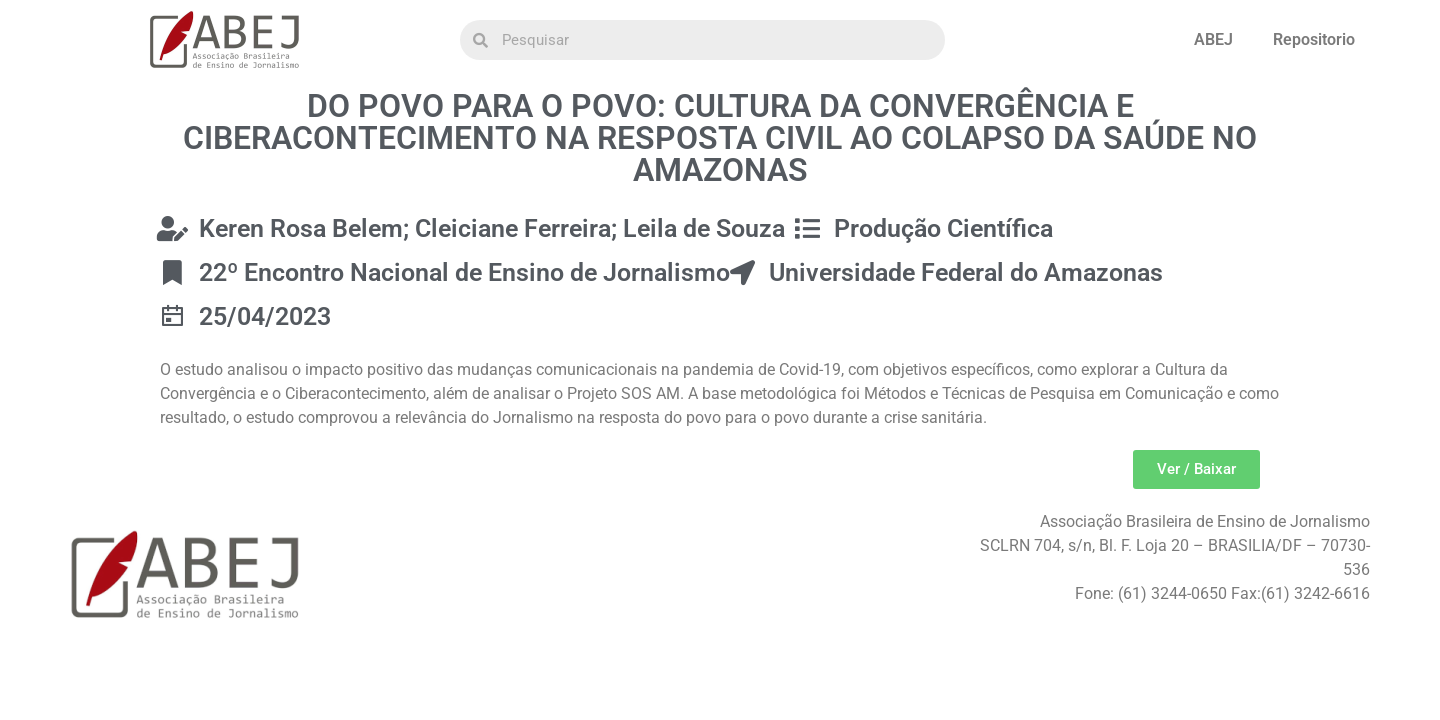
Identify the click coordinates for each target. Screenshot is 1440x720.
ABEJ (1213, 39)
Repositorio (1314, 39)
